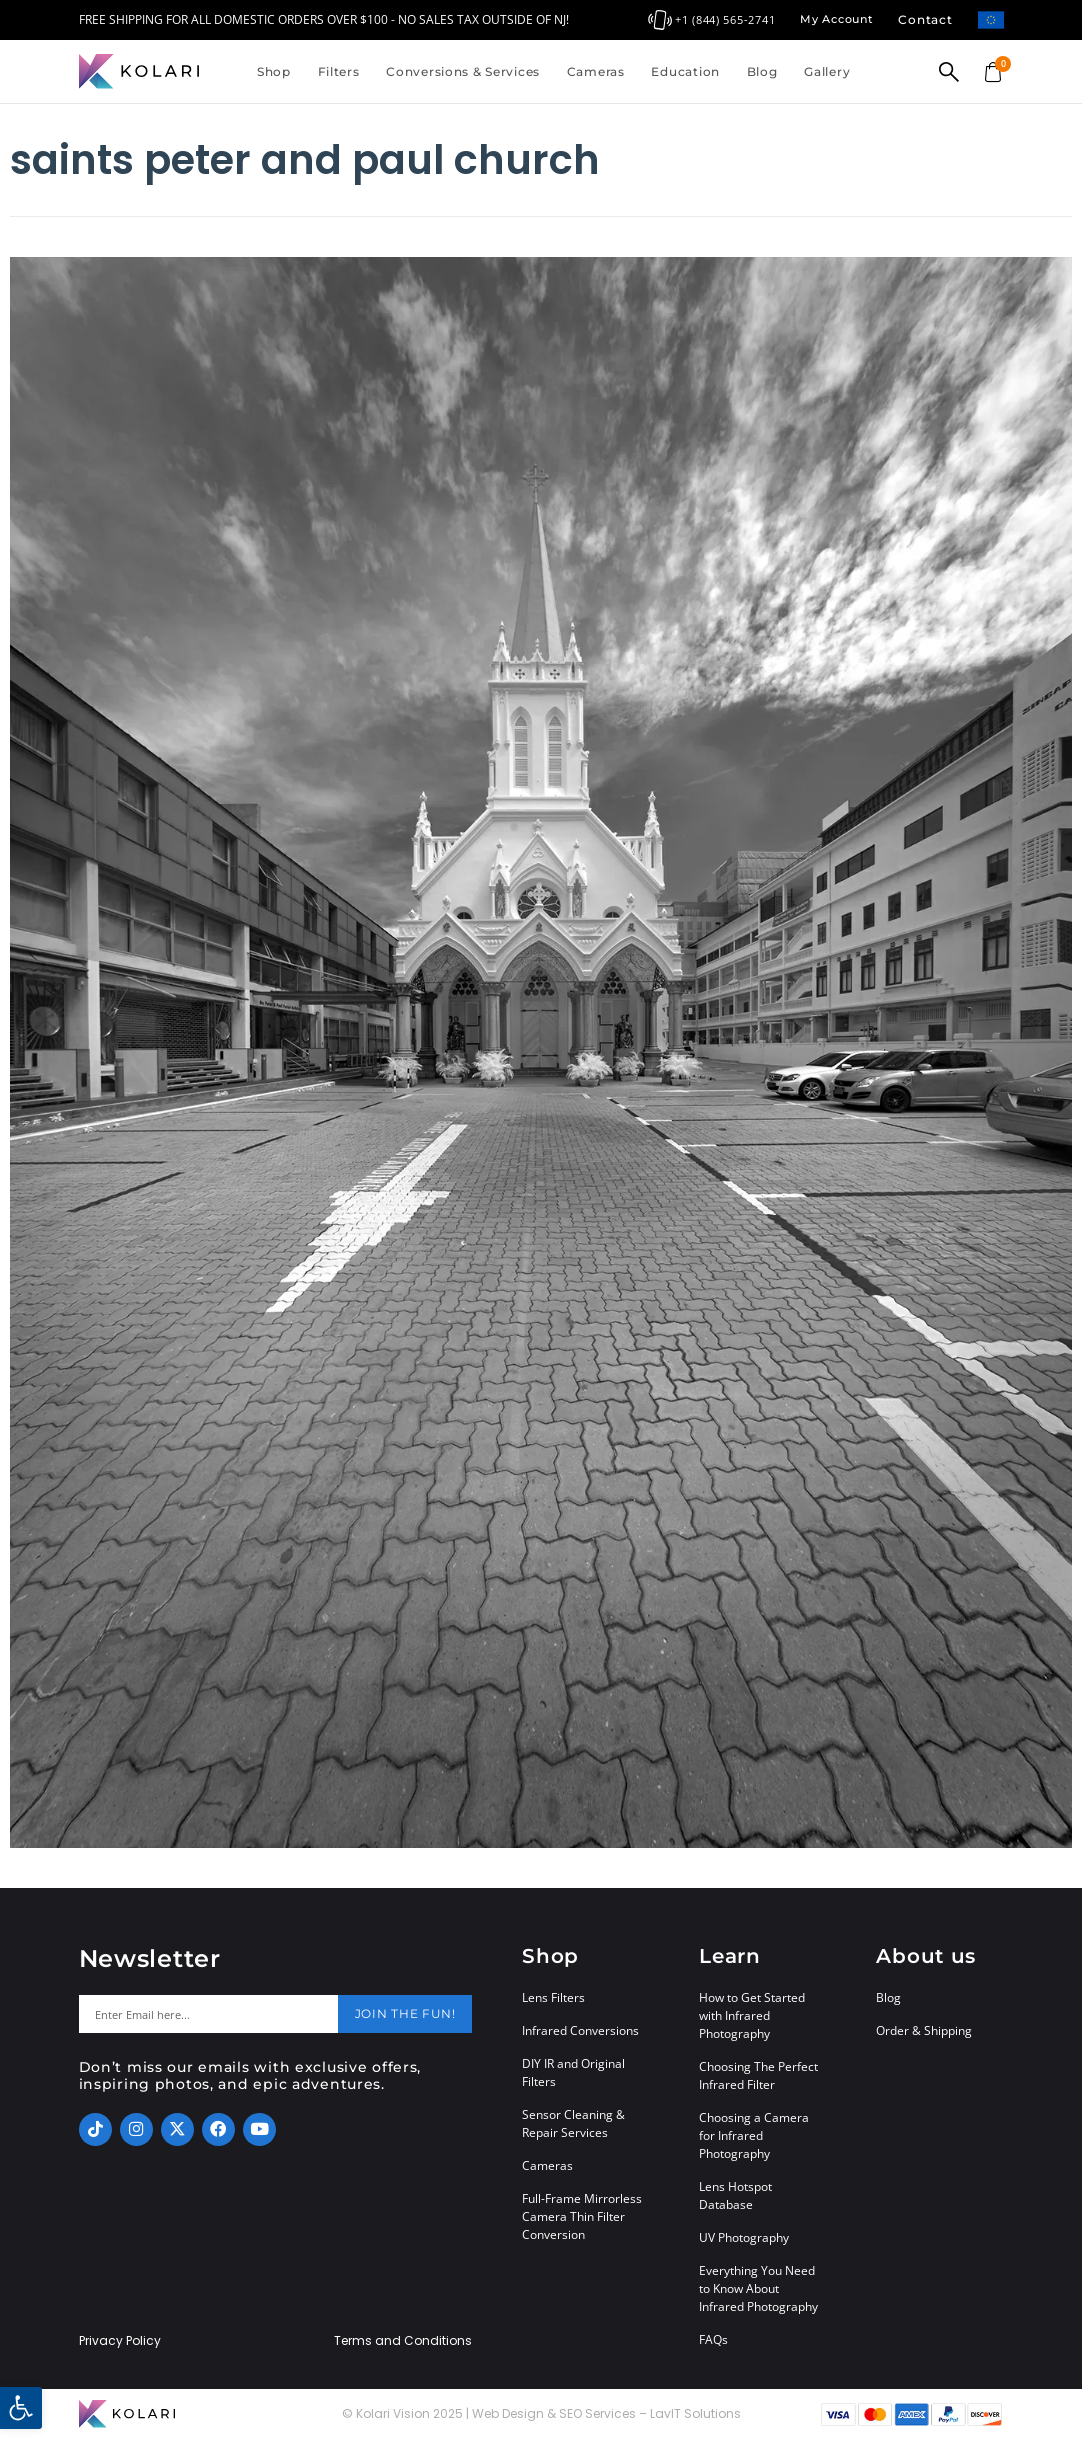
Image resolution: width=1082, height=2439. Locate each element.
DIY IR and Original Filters (573, 2072)
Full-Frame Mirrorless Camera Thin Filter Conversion (582, 2216)
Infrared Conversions (580, 2030)
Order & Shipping (924, 2030)
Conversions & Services (463, 71)
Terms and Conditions (403, 2341)
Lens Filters (553, 1997)
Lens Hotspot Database (735, 2195)
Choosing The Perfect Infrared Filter (758, 2075)
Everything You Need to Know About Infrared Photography (758, 2288)
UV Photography (744, 2237)
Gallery (827, 71)
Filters (339, 71)
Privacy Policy (120, 2341)
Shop (274, 71)
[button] (21, 2408)
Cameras (596, 71)
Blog (762, 71)
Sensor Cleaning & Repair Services (573, 2123)
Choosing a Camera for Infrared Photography (754, 2135)
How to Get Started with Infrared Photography (752, 2015)
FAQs (713, 2339)
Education (685, 71)
